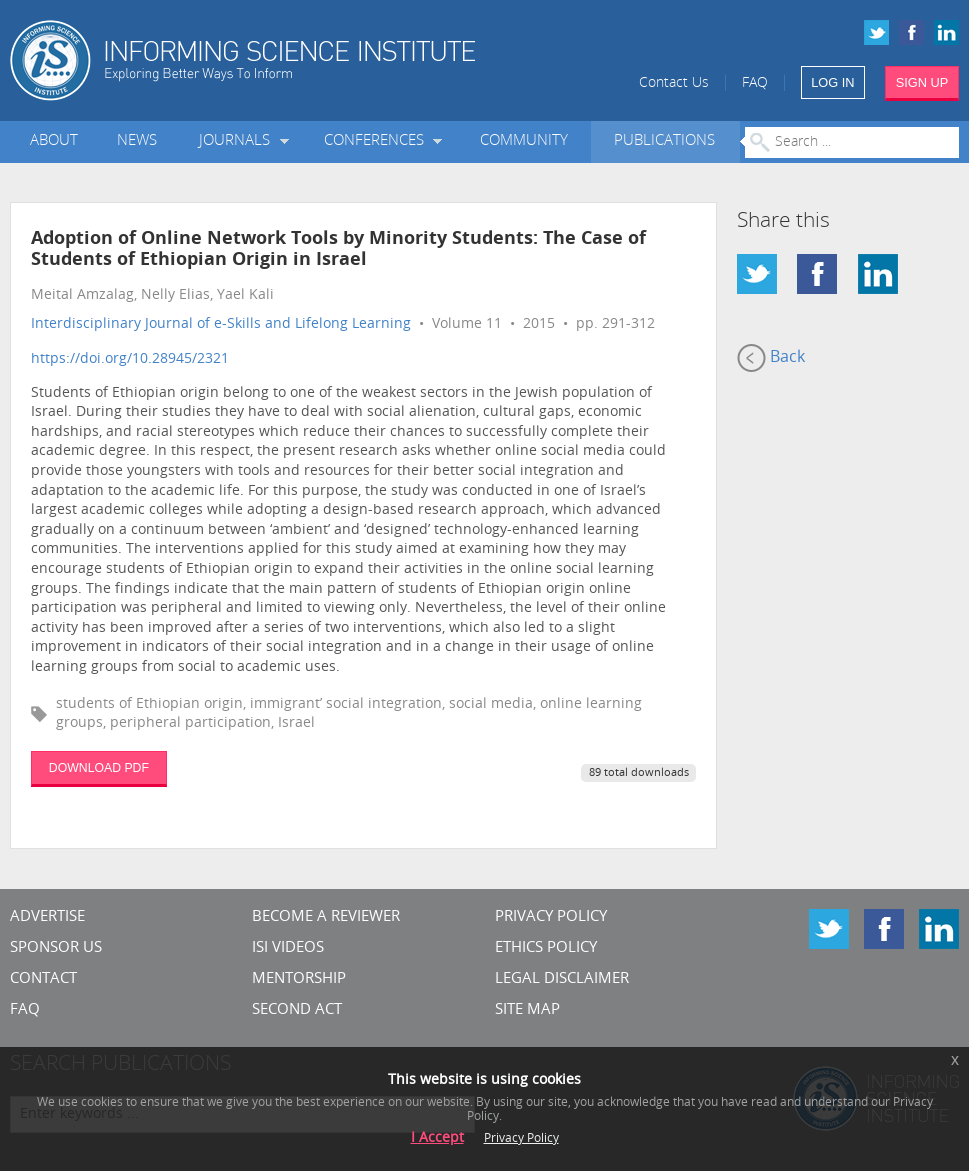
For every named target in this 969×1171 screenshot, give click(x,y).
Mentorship (299, 979)
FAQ (755, 83)
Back (771, 358)
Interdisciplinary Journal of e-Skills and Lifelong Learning (221, 324)
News (137, 141)
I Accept (437, 1138)
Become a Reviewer (326, 917)
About (54, 141)
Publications (664, 141)
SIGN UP (922, 82)
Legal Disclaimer (562, 979)
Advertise (47, 917)
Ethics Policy (546, 948)
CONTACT (43, 979)
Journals (238, 141)
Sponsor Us (56, 948)
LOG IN (832, 82)
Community (524, 141)
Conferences (378, 141)
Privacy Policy (551, 917)
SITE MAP (527, 1010)
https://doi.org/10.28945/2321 (130, 359)
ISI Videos (288, 948)
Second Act (297, 1010)
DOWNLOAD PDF (99, 768)
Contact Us (674, 83)
